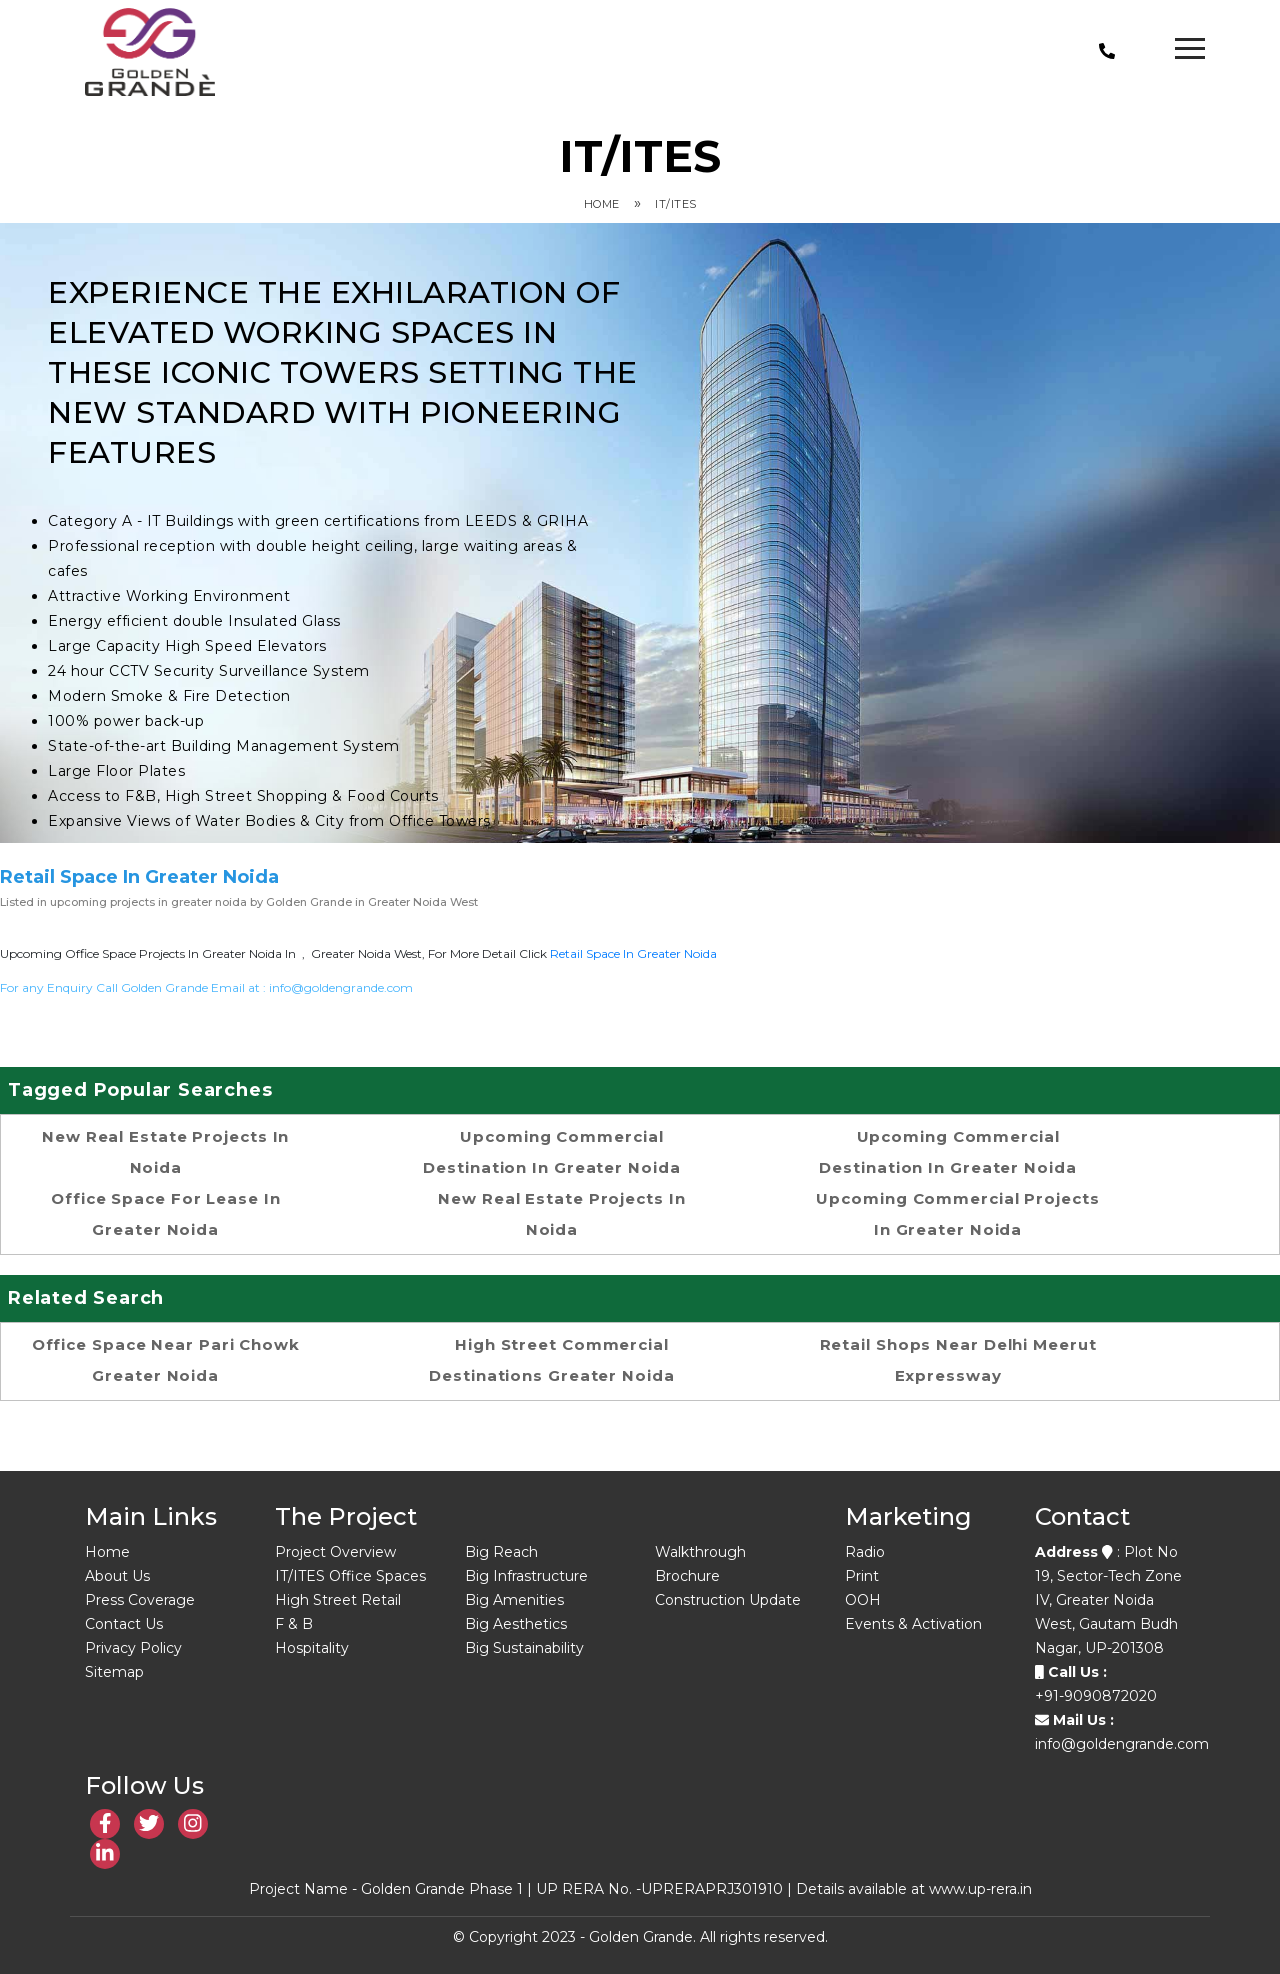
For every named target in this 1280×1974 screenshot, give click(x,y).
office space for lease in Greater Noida (166, 1214)
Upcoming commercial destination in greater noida (551, 1152)
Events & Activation (913, 1624)
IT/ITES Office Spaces (350, 1576)
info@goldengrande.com (341, 987)
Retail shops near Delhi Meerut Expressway (958, 1360)
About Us (117, 1576)
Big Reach (501, 1552)
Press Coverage (140, 1600)
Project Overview (335, 1552)
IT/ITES (676, 204)
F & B (294, 1624)
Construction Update (728, 1600)
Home (602, 204)
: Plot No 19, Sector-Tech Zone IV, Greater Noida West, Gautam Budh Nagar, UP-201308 (1108, 1600)
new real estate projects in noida (165, 1152)
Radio (865, 1552)
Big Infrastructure (526, 1576)
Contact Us (124, 1624)
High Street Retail (338, 1600)
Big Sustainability (524, 1648)
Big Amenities (514, 1600)
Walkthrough (700, 1552)
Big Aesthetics (516, 1624)
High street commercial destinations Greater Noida (551, 1360)
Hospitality (312, 1648)
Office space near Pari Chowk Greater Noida (166, 1360)
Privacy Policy (133, 1648)
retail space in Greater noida (633, 953)
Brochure (687, 1576)
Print (862, 1576)
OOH (863, 1600)
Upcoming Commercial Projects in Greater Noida (957, 1214)
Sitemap (114, 1672)
